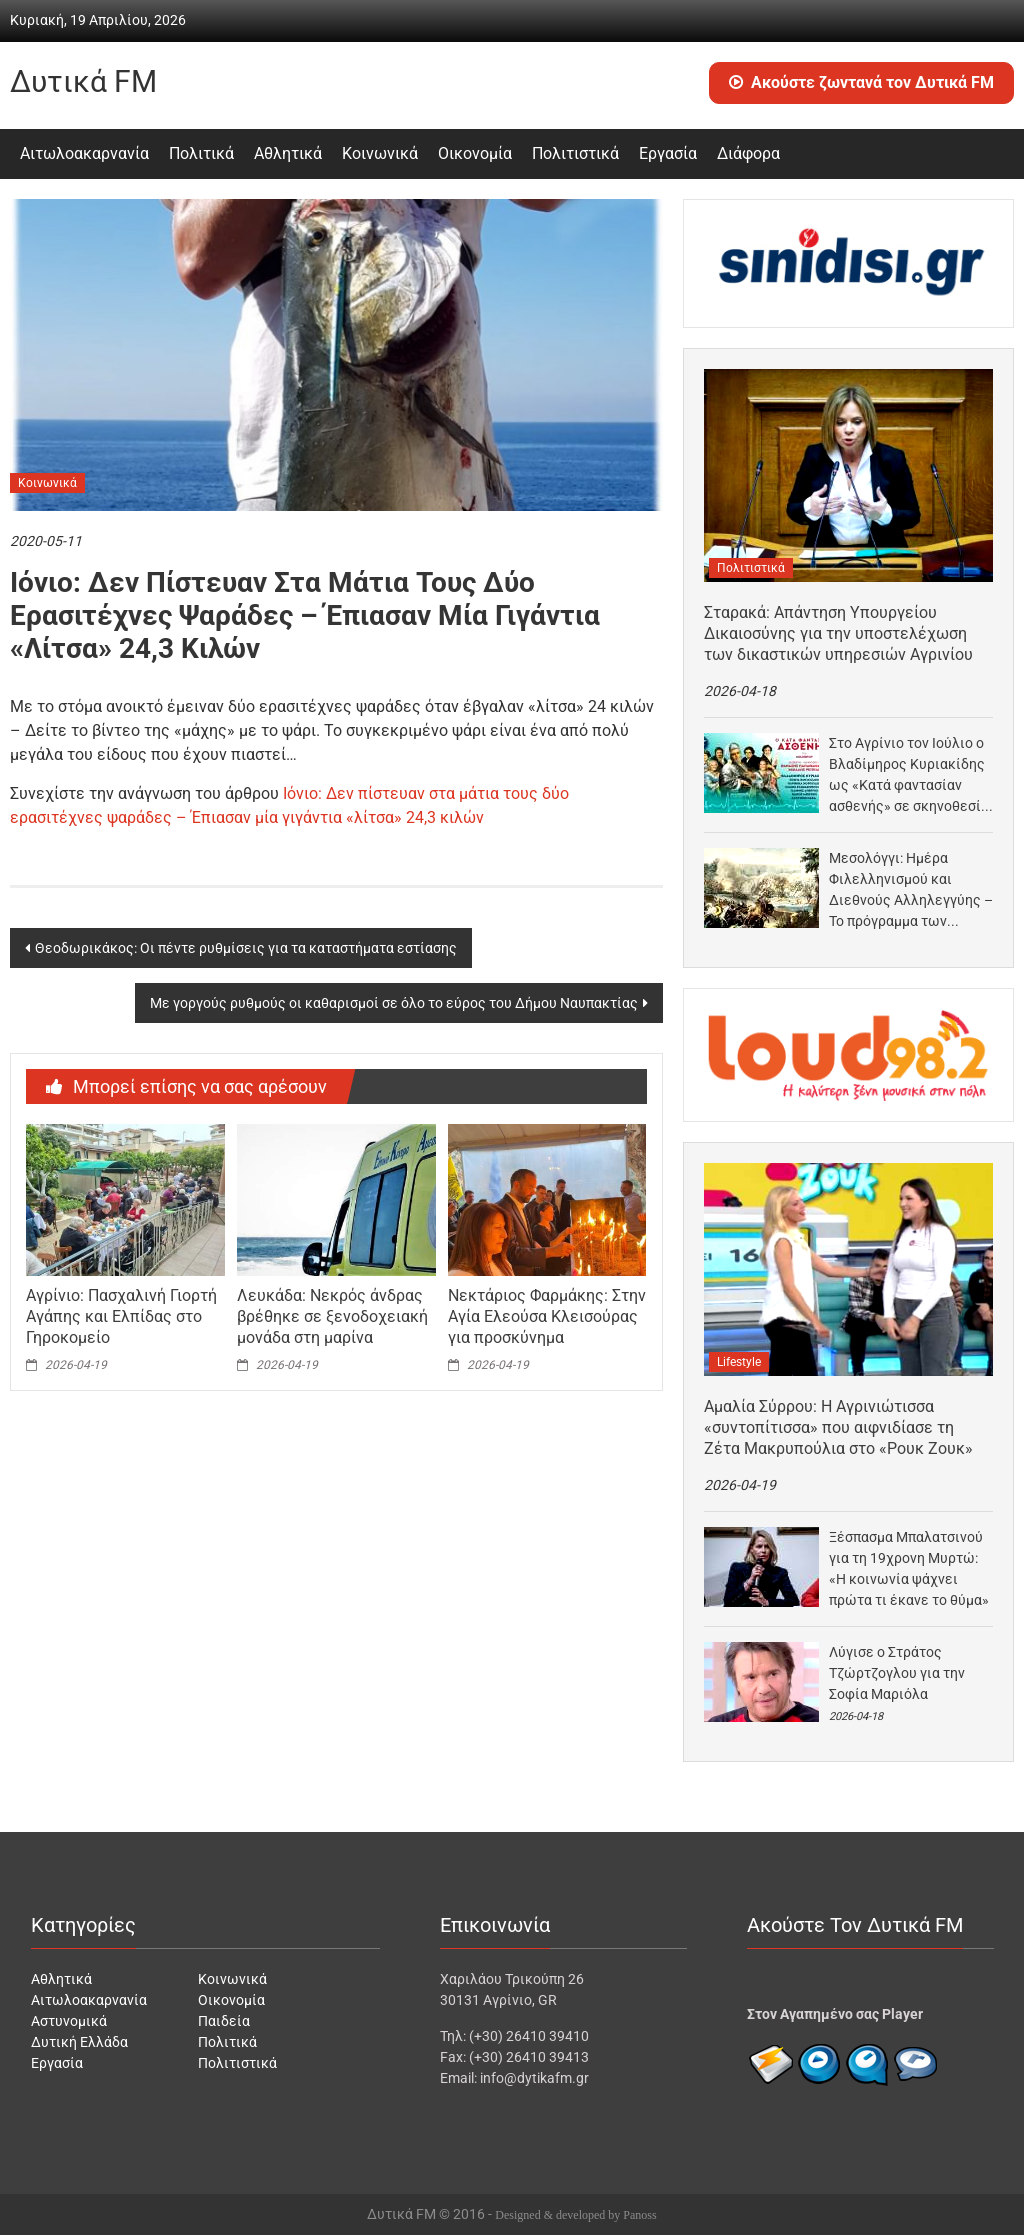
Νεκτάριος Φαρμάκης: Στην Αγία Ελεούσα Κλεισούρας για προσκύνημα (547, 1316)
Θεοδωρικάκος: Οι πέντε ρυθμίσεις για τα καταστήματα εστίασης (246, 948)
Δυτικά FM (83, 81)
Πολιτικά (201, 153)
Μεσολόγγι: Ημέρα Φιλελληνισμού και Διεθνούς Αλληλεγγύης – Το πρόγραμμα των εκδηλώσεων (911, 891)
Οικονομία (475, 153)
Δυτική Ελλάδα (79, 2042)
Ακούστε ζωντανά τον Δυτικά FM (861, 82)
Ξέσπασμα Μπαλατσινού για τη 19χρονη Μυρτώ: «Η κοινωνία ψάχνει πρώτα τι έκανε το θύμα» (909, 1568)
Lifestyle (739, 1362)
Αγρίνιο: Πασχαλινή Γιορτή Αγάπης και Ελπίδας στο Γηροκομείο (121, 1316)
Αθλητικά (288, 153)
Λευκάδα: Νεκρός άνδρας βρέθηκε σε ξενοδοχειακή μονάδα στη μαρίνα (332, 1316)
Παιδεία (224, 2021)
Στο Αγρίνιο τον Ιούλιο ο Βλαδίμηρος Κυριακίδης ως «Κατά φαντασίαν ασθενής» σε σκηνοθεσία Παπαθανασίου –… (909, 776)
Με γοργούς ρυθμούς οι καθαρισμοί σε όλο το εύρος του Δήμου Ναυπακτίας (394, 1003)
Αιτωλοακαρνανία (84, 153)
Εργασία (668, 153)
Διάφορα (748, 153)
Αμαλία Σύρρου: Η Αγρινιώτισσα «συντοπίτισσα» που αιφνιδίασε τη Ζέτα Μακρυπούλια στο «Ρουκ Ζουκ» (838, 1427)
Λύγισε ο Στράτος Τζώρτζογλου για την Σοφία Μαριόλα (897, 1673)
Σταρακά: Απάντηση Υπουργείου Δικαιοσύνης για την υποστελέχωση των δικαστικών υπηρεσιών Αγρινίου (838, 633)
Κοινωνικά (380, 153)
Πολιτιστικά (575, 153)
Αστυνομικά (69, 2021)
